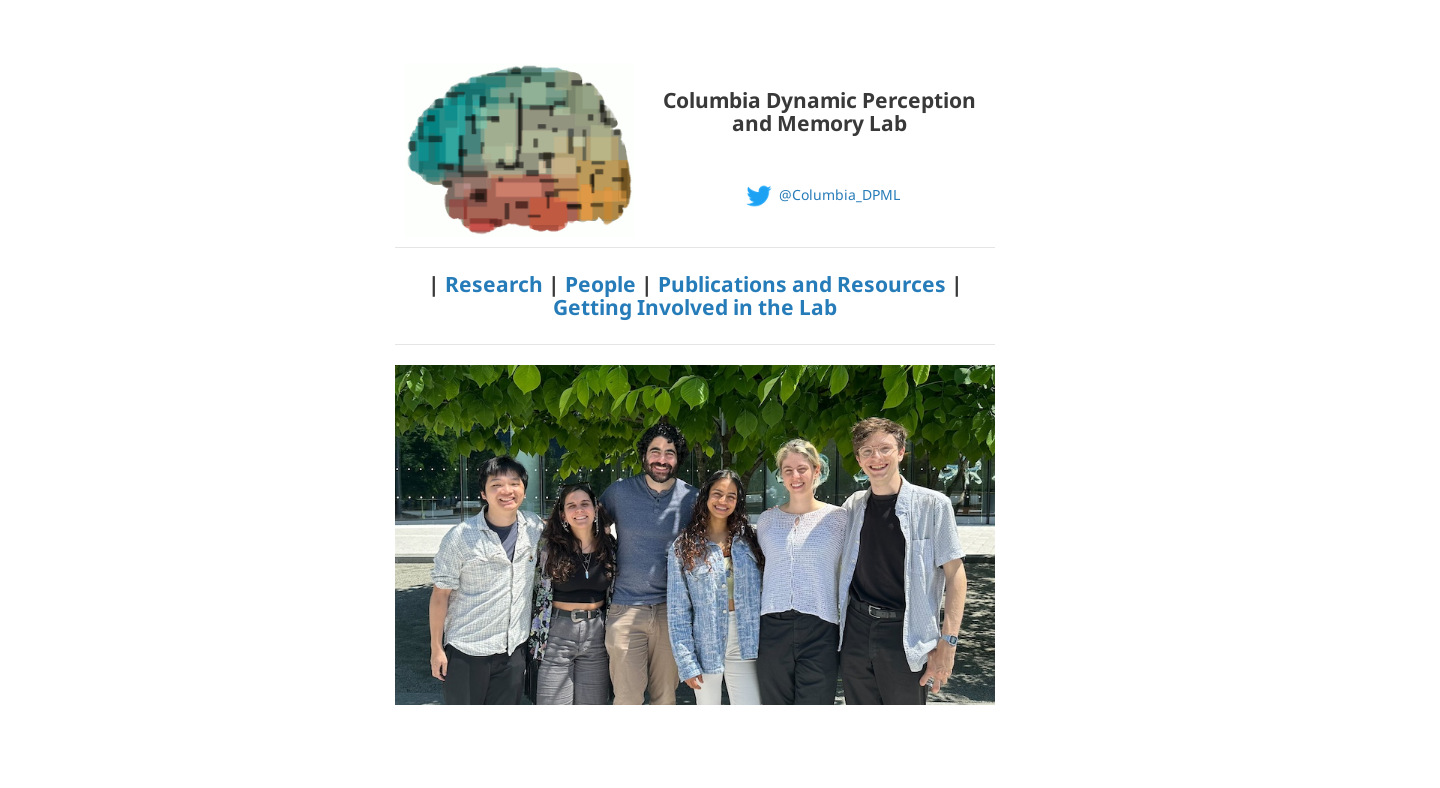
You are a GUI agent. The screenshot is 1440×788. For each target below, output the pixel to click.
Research (494, 284)
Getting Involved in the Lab (695, 307)
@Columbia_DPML (819, 194)
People (600, 284)
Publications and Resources (802, 284)
